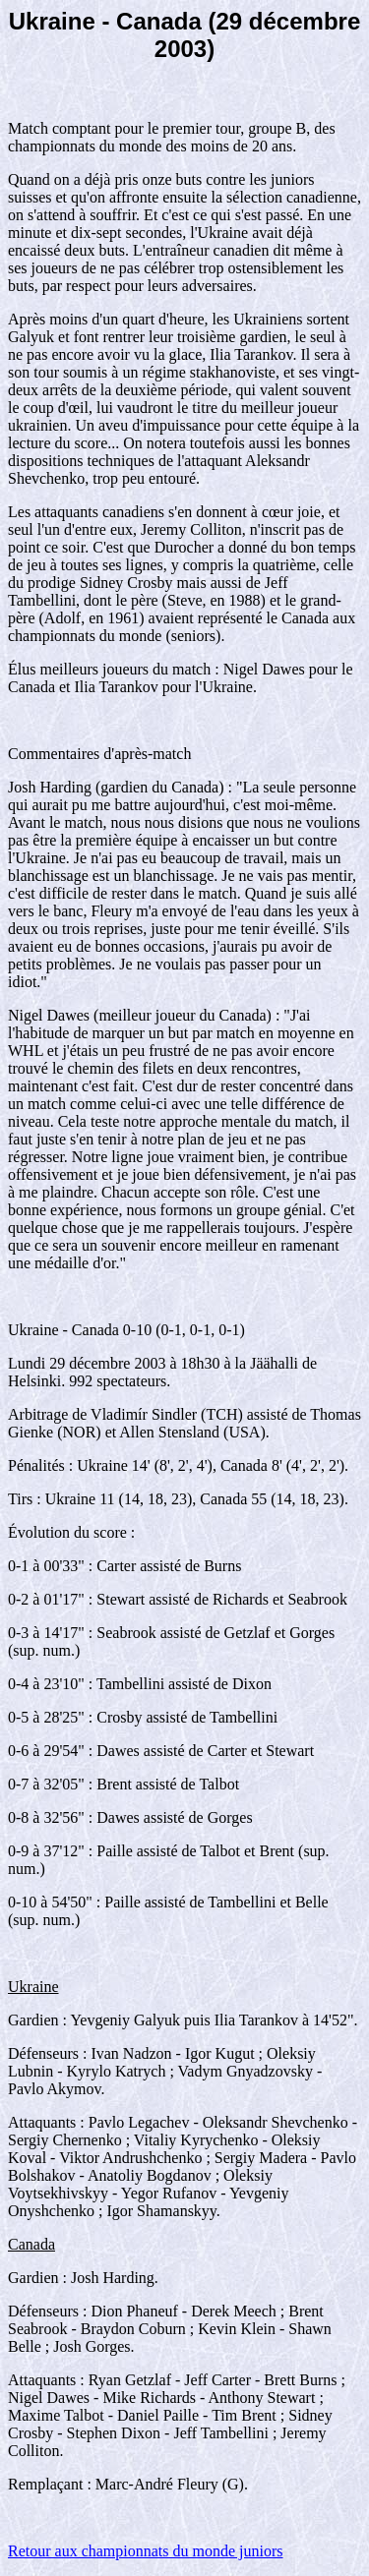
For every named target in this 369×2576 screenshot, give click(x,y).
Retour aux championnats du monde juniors (145, 2551)
